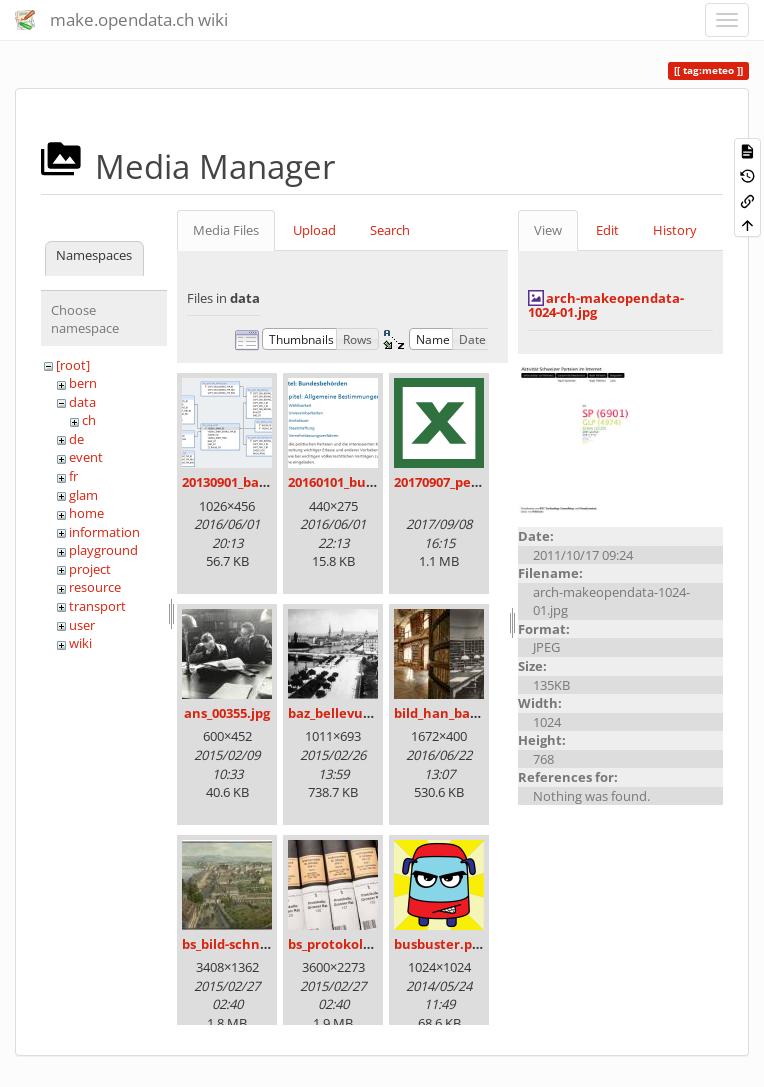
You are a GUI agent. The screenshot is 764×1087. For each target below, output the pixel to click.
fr (73, 476)
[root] (73, 365)
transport (97, 606)
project (90, 569)
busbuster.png (441, 944)
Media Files (226, 230)
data (82, 402)
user (82, 625)
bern (83, 383)
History (675, 230)
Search (390, 230)
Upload (314, 230)
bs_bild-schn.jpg (232, 944)
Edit (607, 230)
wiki (80, 643)
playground (103, 550)
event (86, 457)
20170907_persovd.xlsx (465, 482)
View (548, 230)
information (104, 532)
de (76, 439)
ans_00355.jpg (227, 713)
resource (95, 587)
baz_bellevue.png (343, 713)
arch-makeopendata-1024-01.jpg (606, 305)
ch (89, 420)
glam (83, 495)
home (86, 513)
